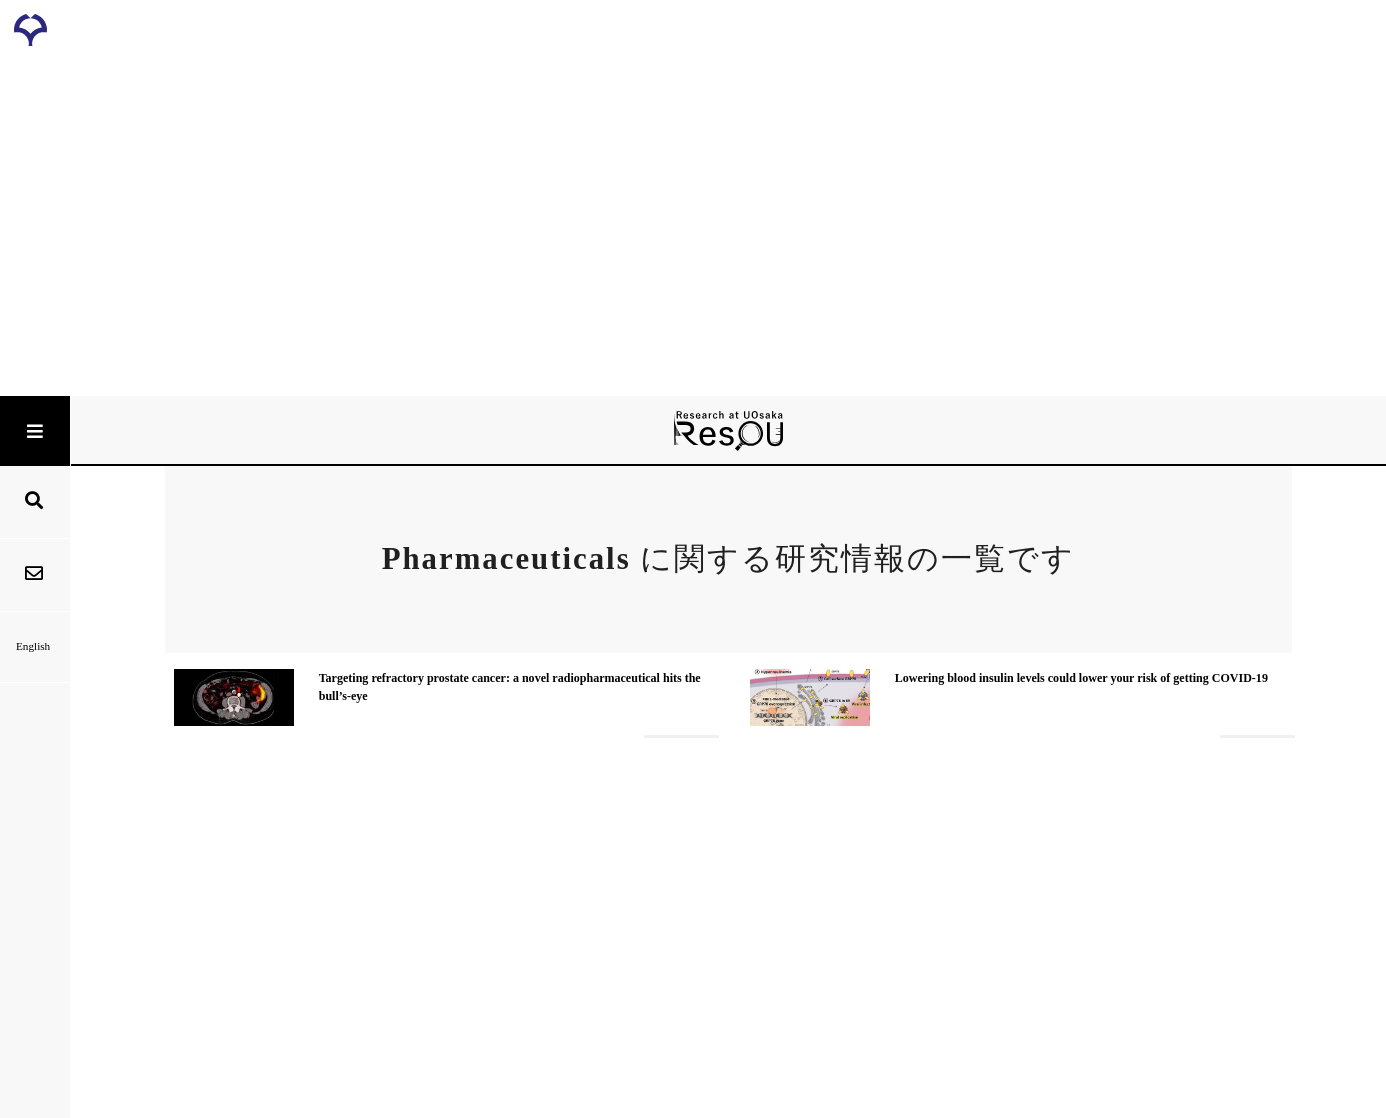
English (34, 646)
